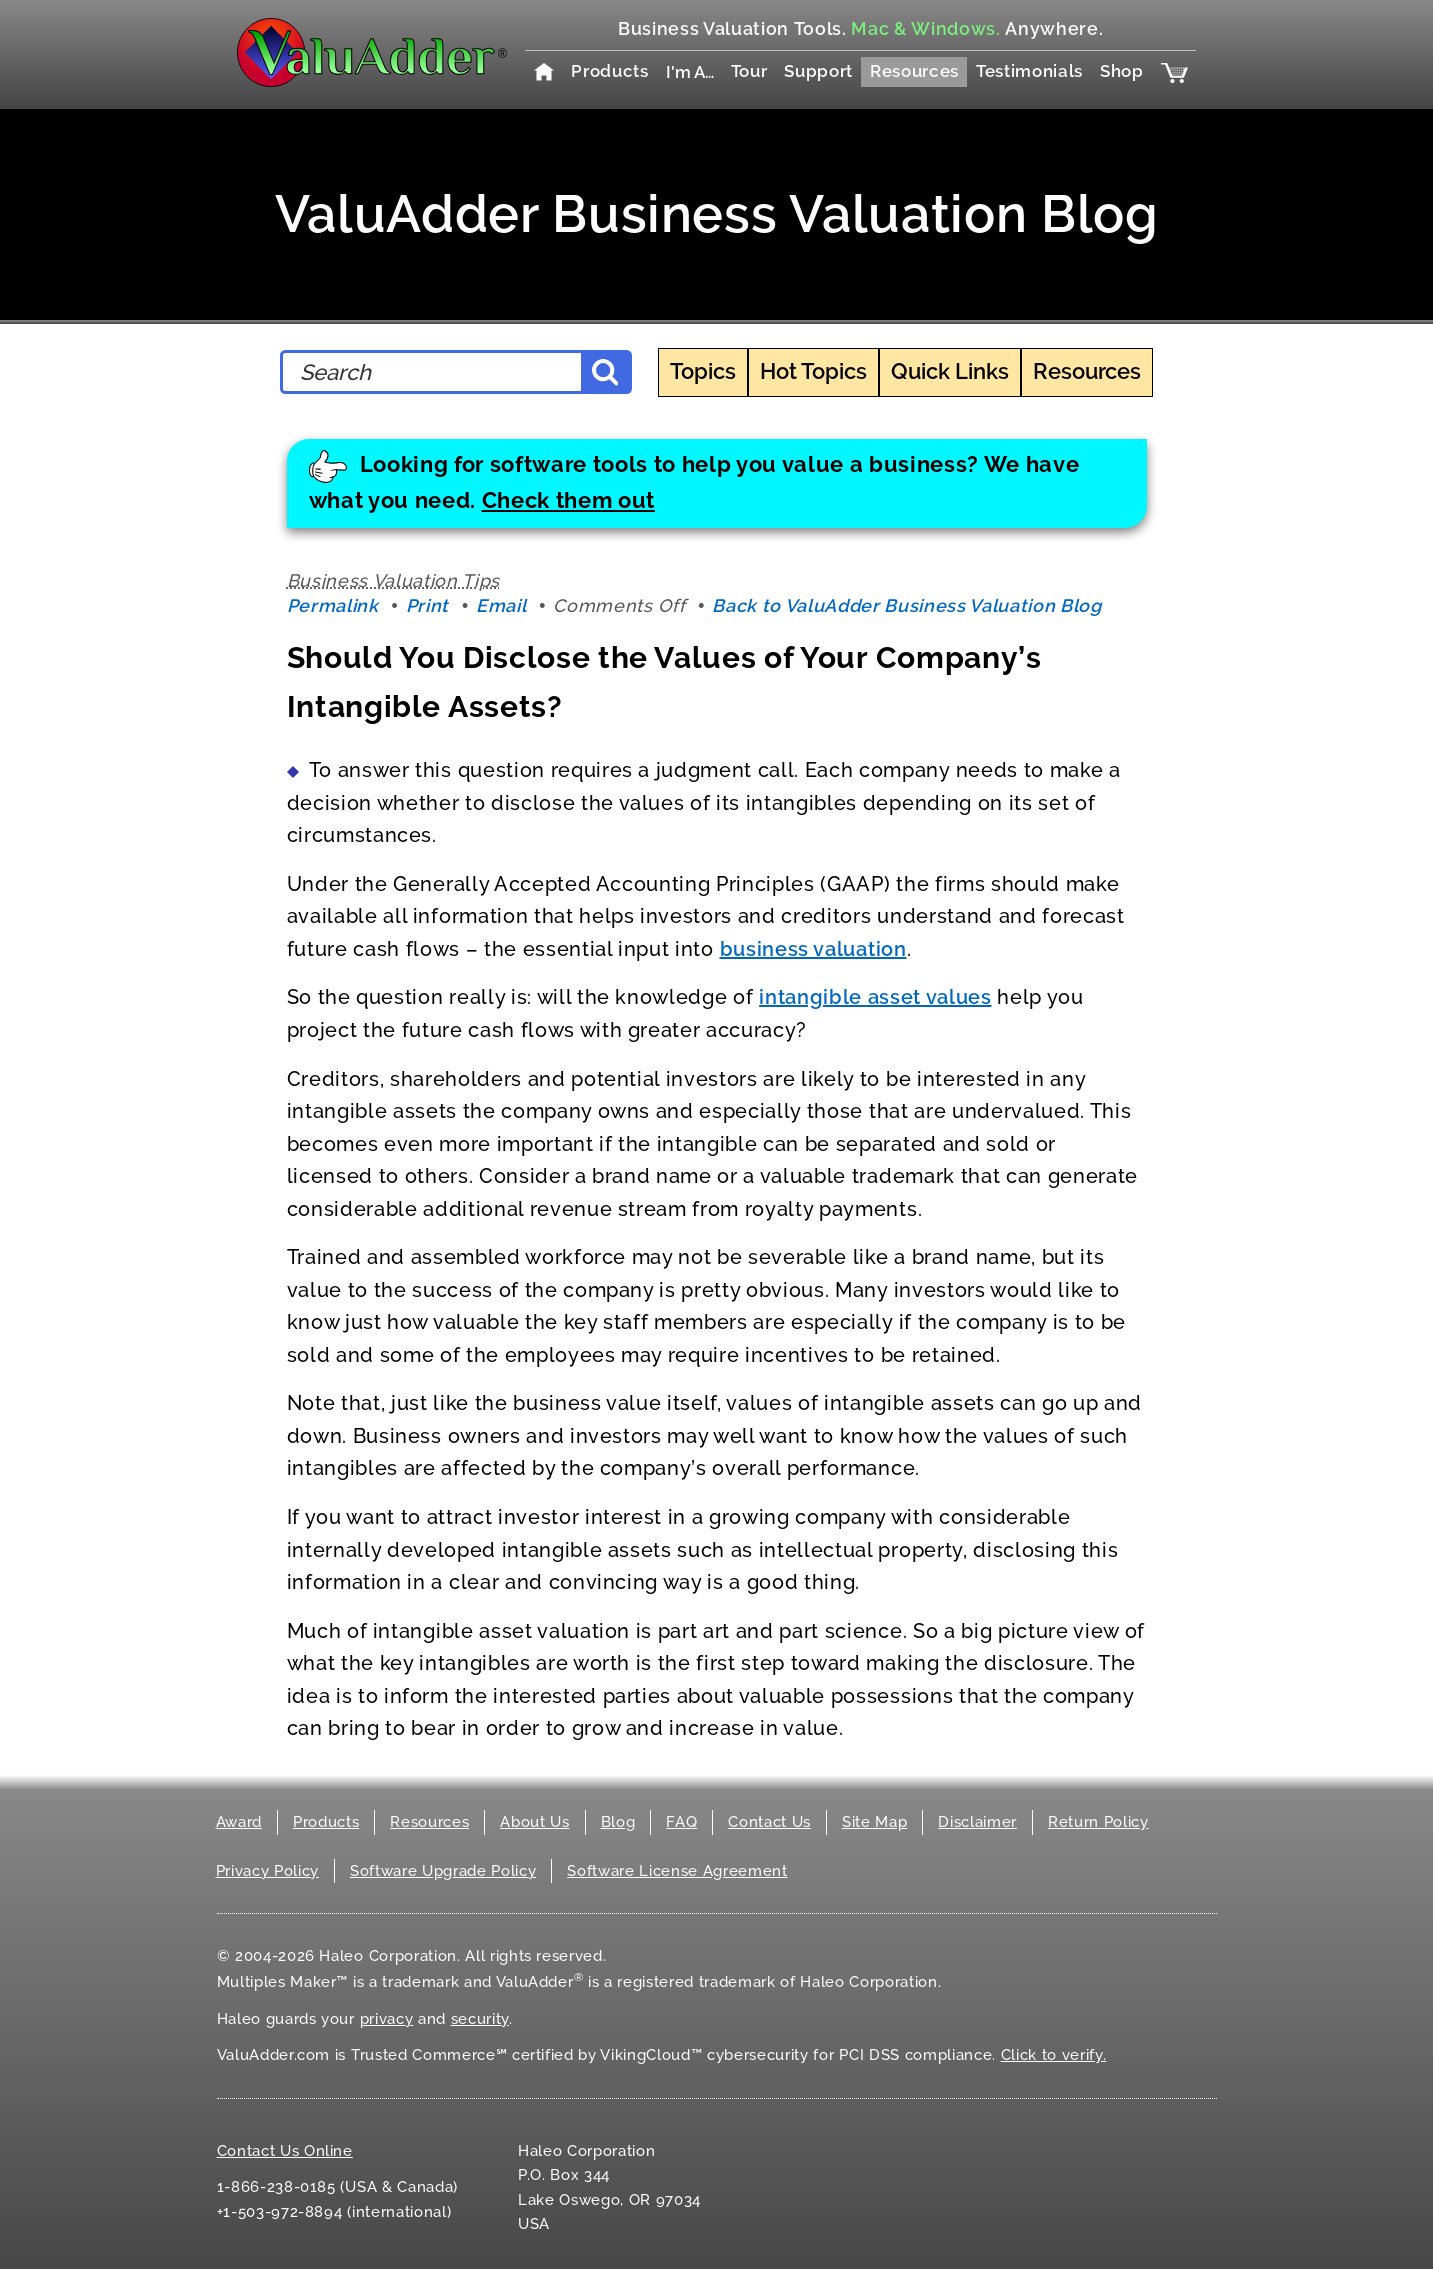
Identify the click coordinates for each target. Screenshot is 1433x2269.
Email (501, 605)
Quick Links (950, 371)
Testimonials (1029, 71)
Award (239, 1822)
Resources (914, 71)
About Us (534, 1822)
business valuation (813, 949)
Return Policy (1098, 1822)
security (480, 2019)
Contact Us (769, 1822)
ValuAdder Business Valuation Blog (717, 213)
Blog (618, 1822)
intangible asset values (875, 997)
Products (609, 71)
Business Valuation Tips (393, 580)
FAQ (681, 1822)
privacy (387, 2019)
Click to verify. (1054, 2055)
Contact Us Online (285, 2151)
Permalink (333, 605)
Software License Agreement (677, 1871)
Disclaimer (977, 1822)
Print (427, 605)
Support (818, 71)
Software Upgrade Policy (443, 1871)
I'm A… (690, 72)
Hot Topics (813, 371)
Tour (749, 71)
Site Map (874, 1822)
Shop (1122, 71)
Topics (703, 371)
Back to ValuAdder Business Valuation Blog (906, 605)
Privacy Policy (267, 1871)
